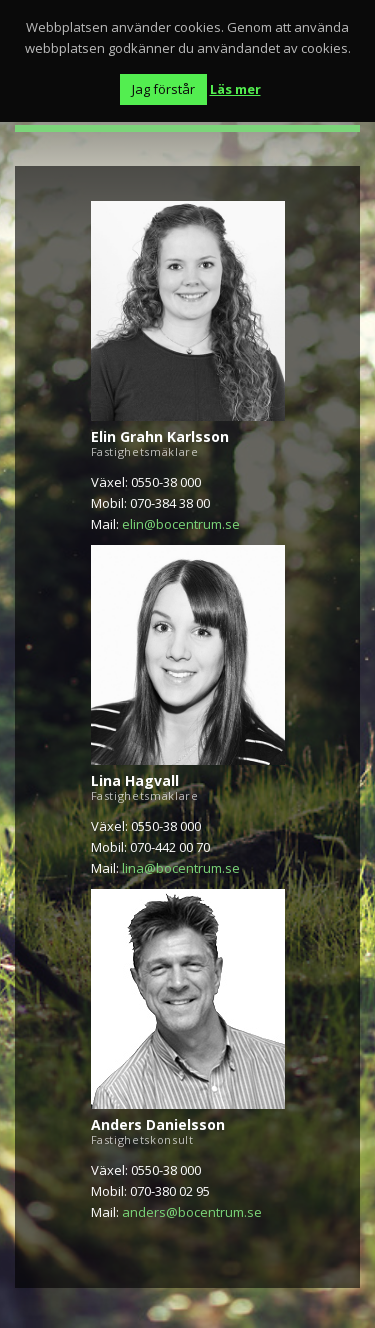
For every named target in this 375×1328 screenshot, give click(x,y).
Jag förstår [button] (163, 89)
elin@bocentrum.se (181, 524)
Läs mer (235, 89)
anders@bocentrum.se (192, 1212)
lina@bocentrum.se (181, 868)
